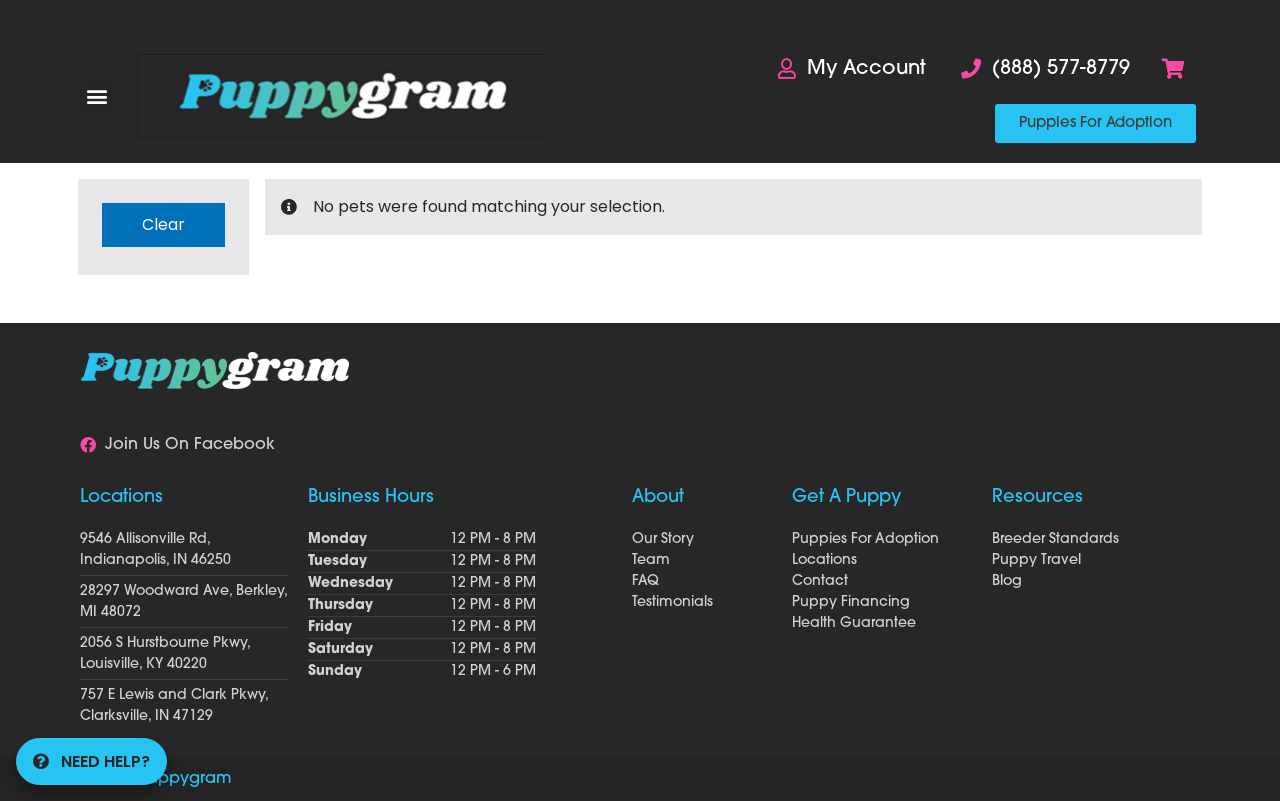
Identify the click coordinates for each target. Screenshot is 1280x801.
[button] (96, 96)
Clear (163, 224)
